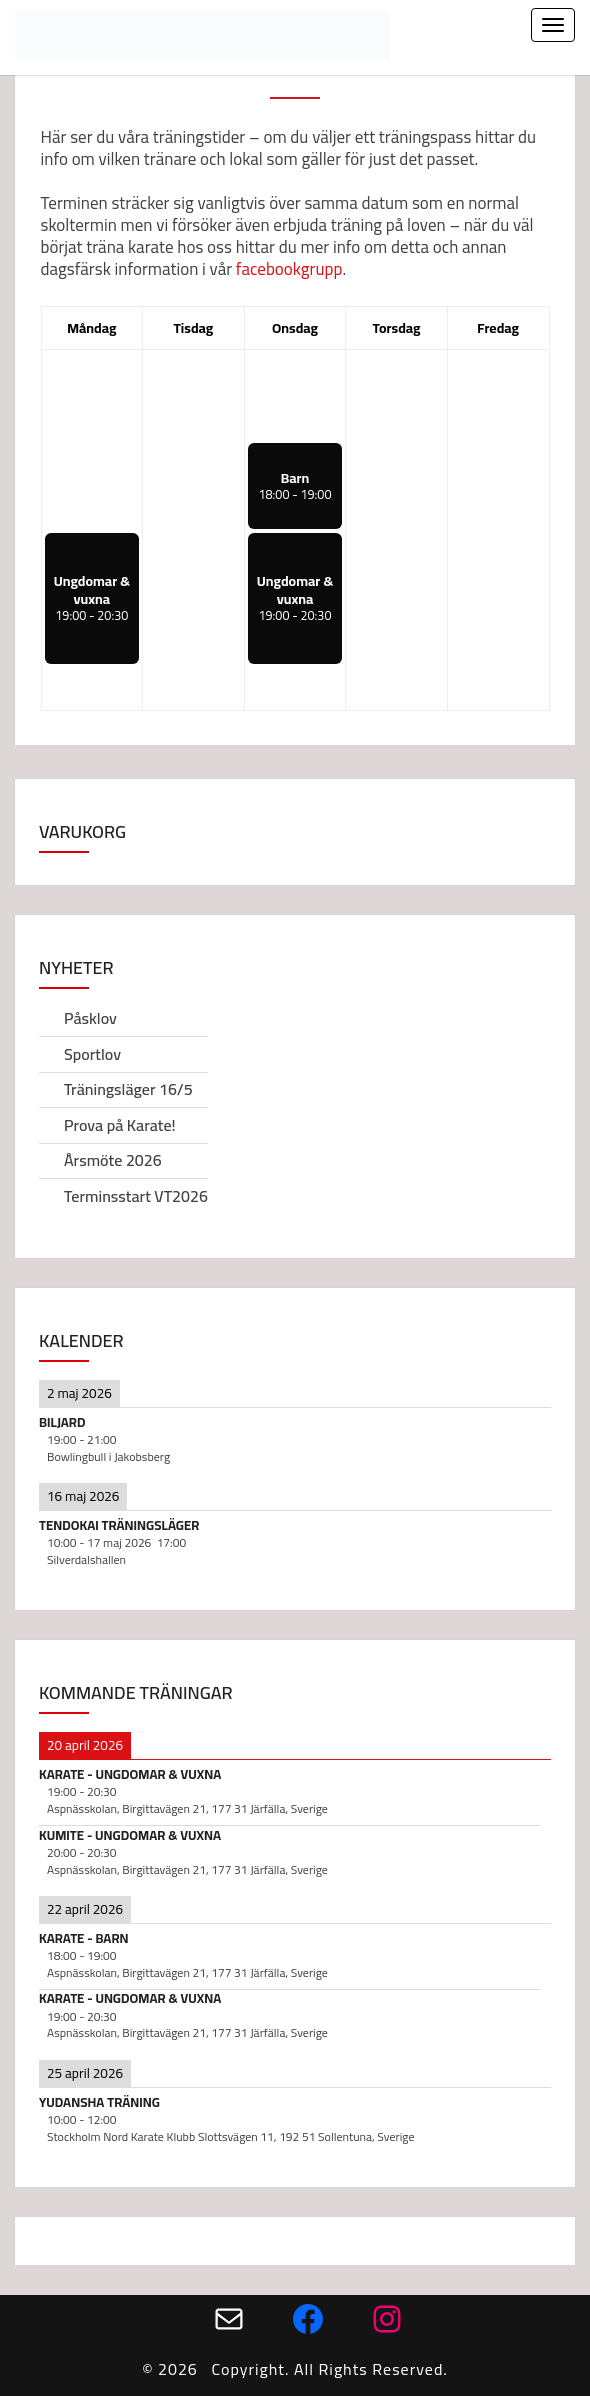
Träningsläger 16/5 (128, 1089)
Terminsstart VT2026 (136, 1196)
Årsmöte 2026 (113, 1160)
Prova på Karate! (120, 1125)
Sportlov (92, 1054)
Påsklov (90, 1018)
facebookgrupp (289, 269)
